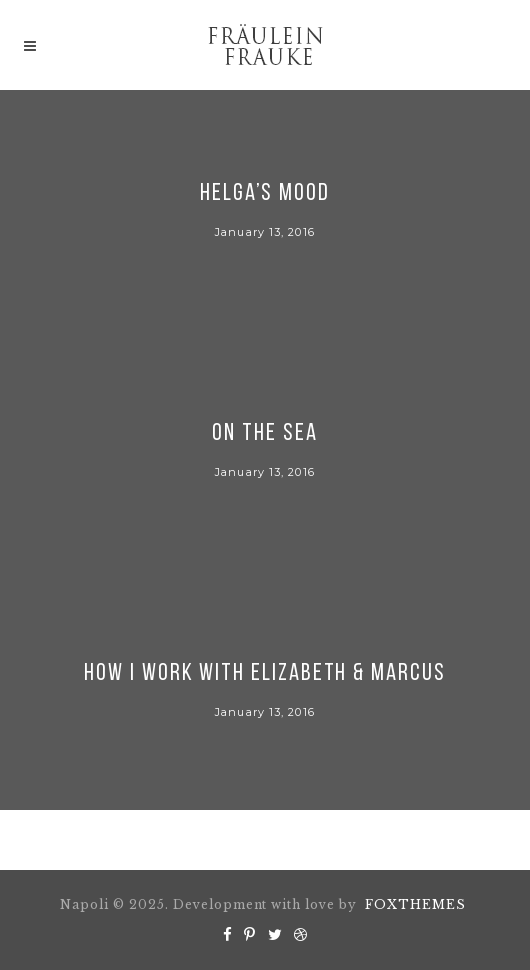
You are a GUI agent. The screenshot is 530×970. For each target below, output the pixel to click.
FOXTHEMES (415, 904)
